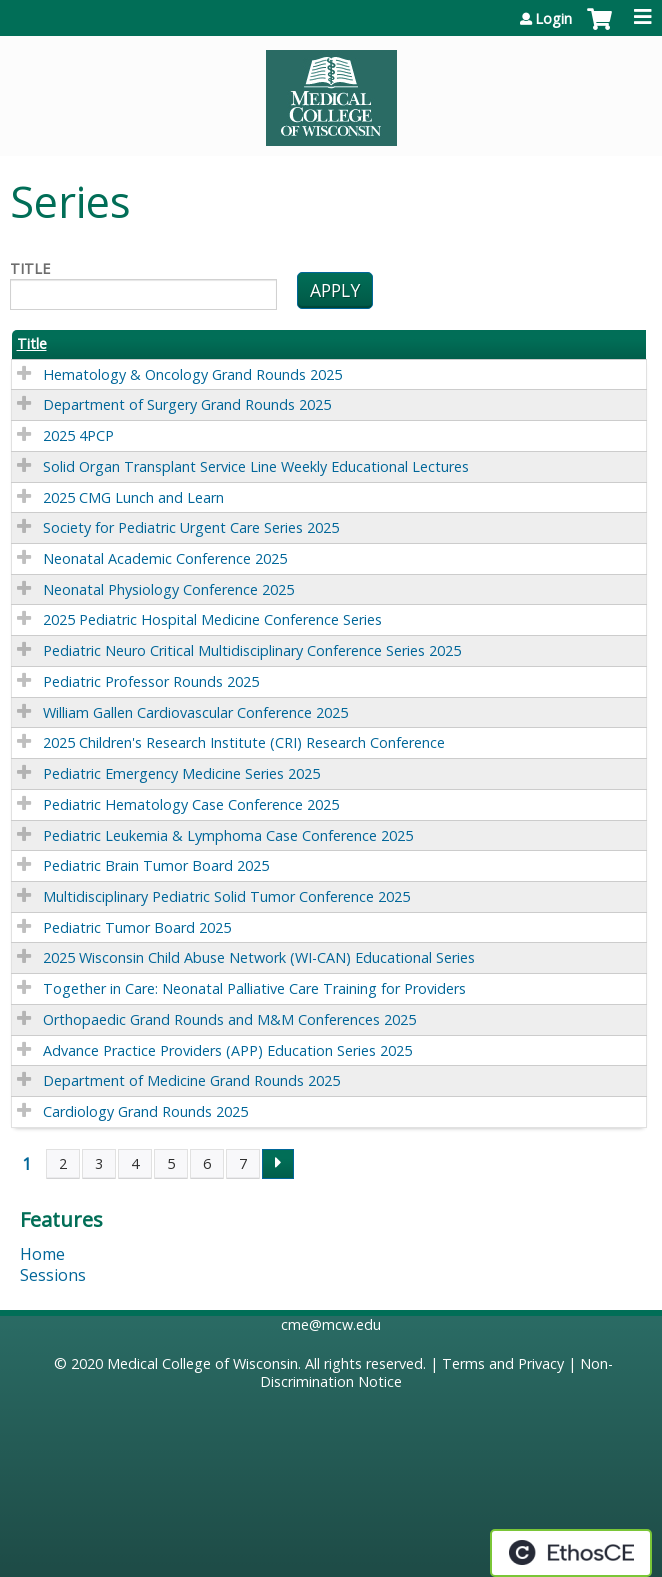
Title (30, 269)
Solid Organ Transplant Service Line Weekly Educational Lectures (256, 466)
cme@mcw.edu (331, 1324)
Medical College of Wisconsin (202, 1363)
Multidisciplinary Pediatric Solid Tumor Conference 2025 (226, 896)
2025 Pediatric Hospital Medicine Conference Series (212, 619)
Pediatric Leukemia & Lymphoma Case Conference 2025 (228, 835)
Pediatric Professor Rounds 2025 (151, 681)
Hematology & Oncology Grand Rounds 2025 (192, 374)
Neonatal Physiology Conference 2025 (168, 589)
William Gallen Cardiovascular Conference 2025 (195, 712)
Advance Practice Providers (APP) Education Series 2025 (227, 1050)
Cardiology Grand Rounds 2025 (145, 1111)
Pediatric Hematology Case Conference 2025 (191, 804)
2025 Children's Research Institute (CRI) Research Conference (244, 742)
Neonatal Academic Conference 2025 (165, 558)
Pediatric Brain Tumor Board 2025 (156, 865)
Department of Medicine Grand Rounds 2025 (191, 1080)
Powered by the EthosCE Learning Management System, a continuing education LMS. (571, 1553)
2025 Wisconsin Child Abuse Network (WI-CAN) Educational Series (259, 957)
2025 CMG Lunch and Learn (133, 497)
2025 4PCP (78, 435)
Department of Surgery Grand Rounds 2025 (187, 404)
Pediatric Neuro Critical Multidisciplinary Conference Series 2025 (252, 650)
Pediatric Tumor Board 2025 (137, 927)
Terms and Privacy (503, 1363)
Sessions (53, 1275)
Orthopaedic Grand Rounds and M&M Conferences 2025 (229, 1019)
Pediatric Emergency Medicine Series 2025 (181, 773)
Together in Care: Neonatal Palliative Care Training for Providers (254, 988)
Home (42, 1254)
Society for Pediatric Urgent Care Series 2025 (191, 527)
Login (553, 19)
